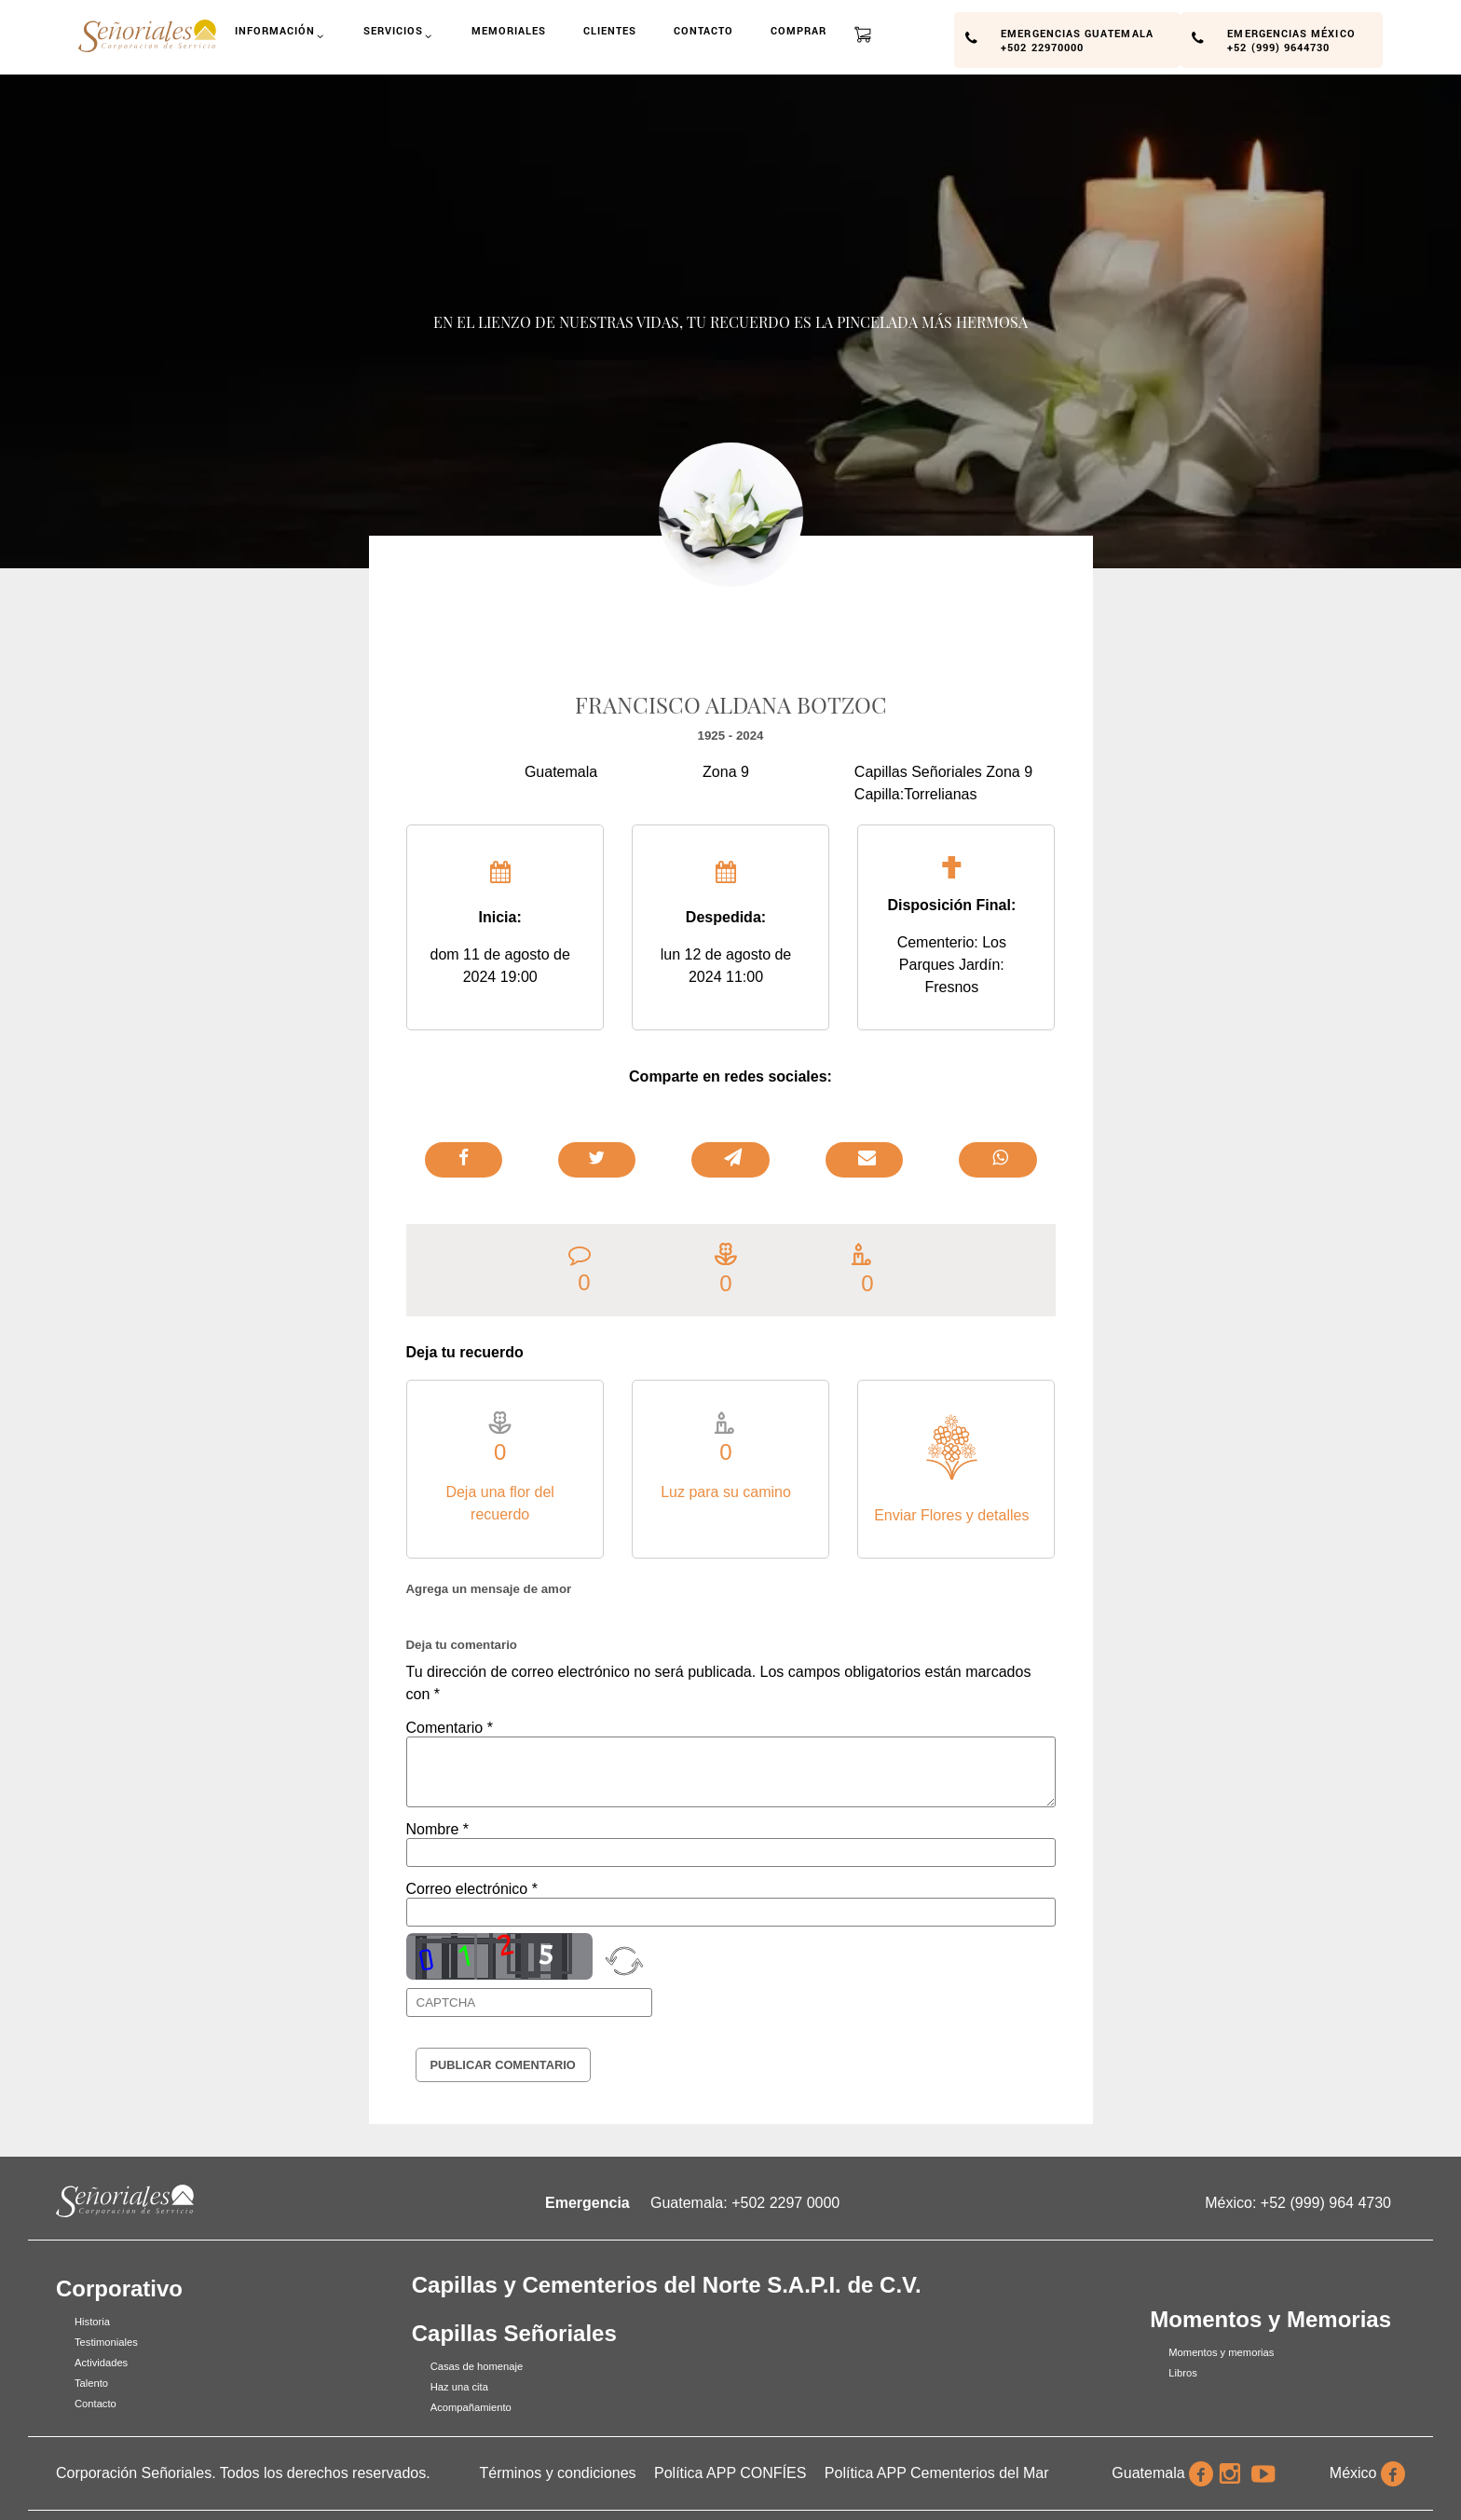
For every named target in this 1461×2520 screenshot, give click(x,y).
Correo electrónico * (472, 1889)
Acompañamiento (471, 2407)
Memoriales (509, 30)
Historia (92, 2321)
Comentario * (449, 1728)
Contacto (704, 30)
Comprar (799, 30)
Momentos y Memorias (1270, 2319)
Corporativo (119, 2288)
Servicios (399, 37)
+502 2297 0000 (785, 2203)
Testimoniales (106, 2342)
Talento (91, 2383)
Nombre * (438, 1829)
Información (281, 37)
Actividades (101, 2362)
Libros (1182, 2372)
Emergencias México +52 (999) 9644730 (1291, 39)
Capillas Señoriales (514, 2333)
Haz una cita (459, 2386)
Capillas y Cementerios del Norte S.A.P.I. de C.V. (667, 2284)
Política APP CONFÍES (730, 2473)
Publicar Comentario (503, 2065)
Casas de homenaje (477, 2366)
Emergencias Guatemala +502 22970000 (1077, 39)
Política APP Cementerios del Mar (937, 2473)
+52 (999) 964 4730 (1326, 2203)
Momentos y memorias (1221, 2352)
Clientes (610, 30)
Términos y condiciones (558, 2473)
